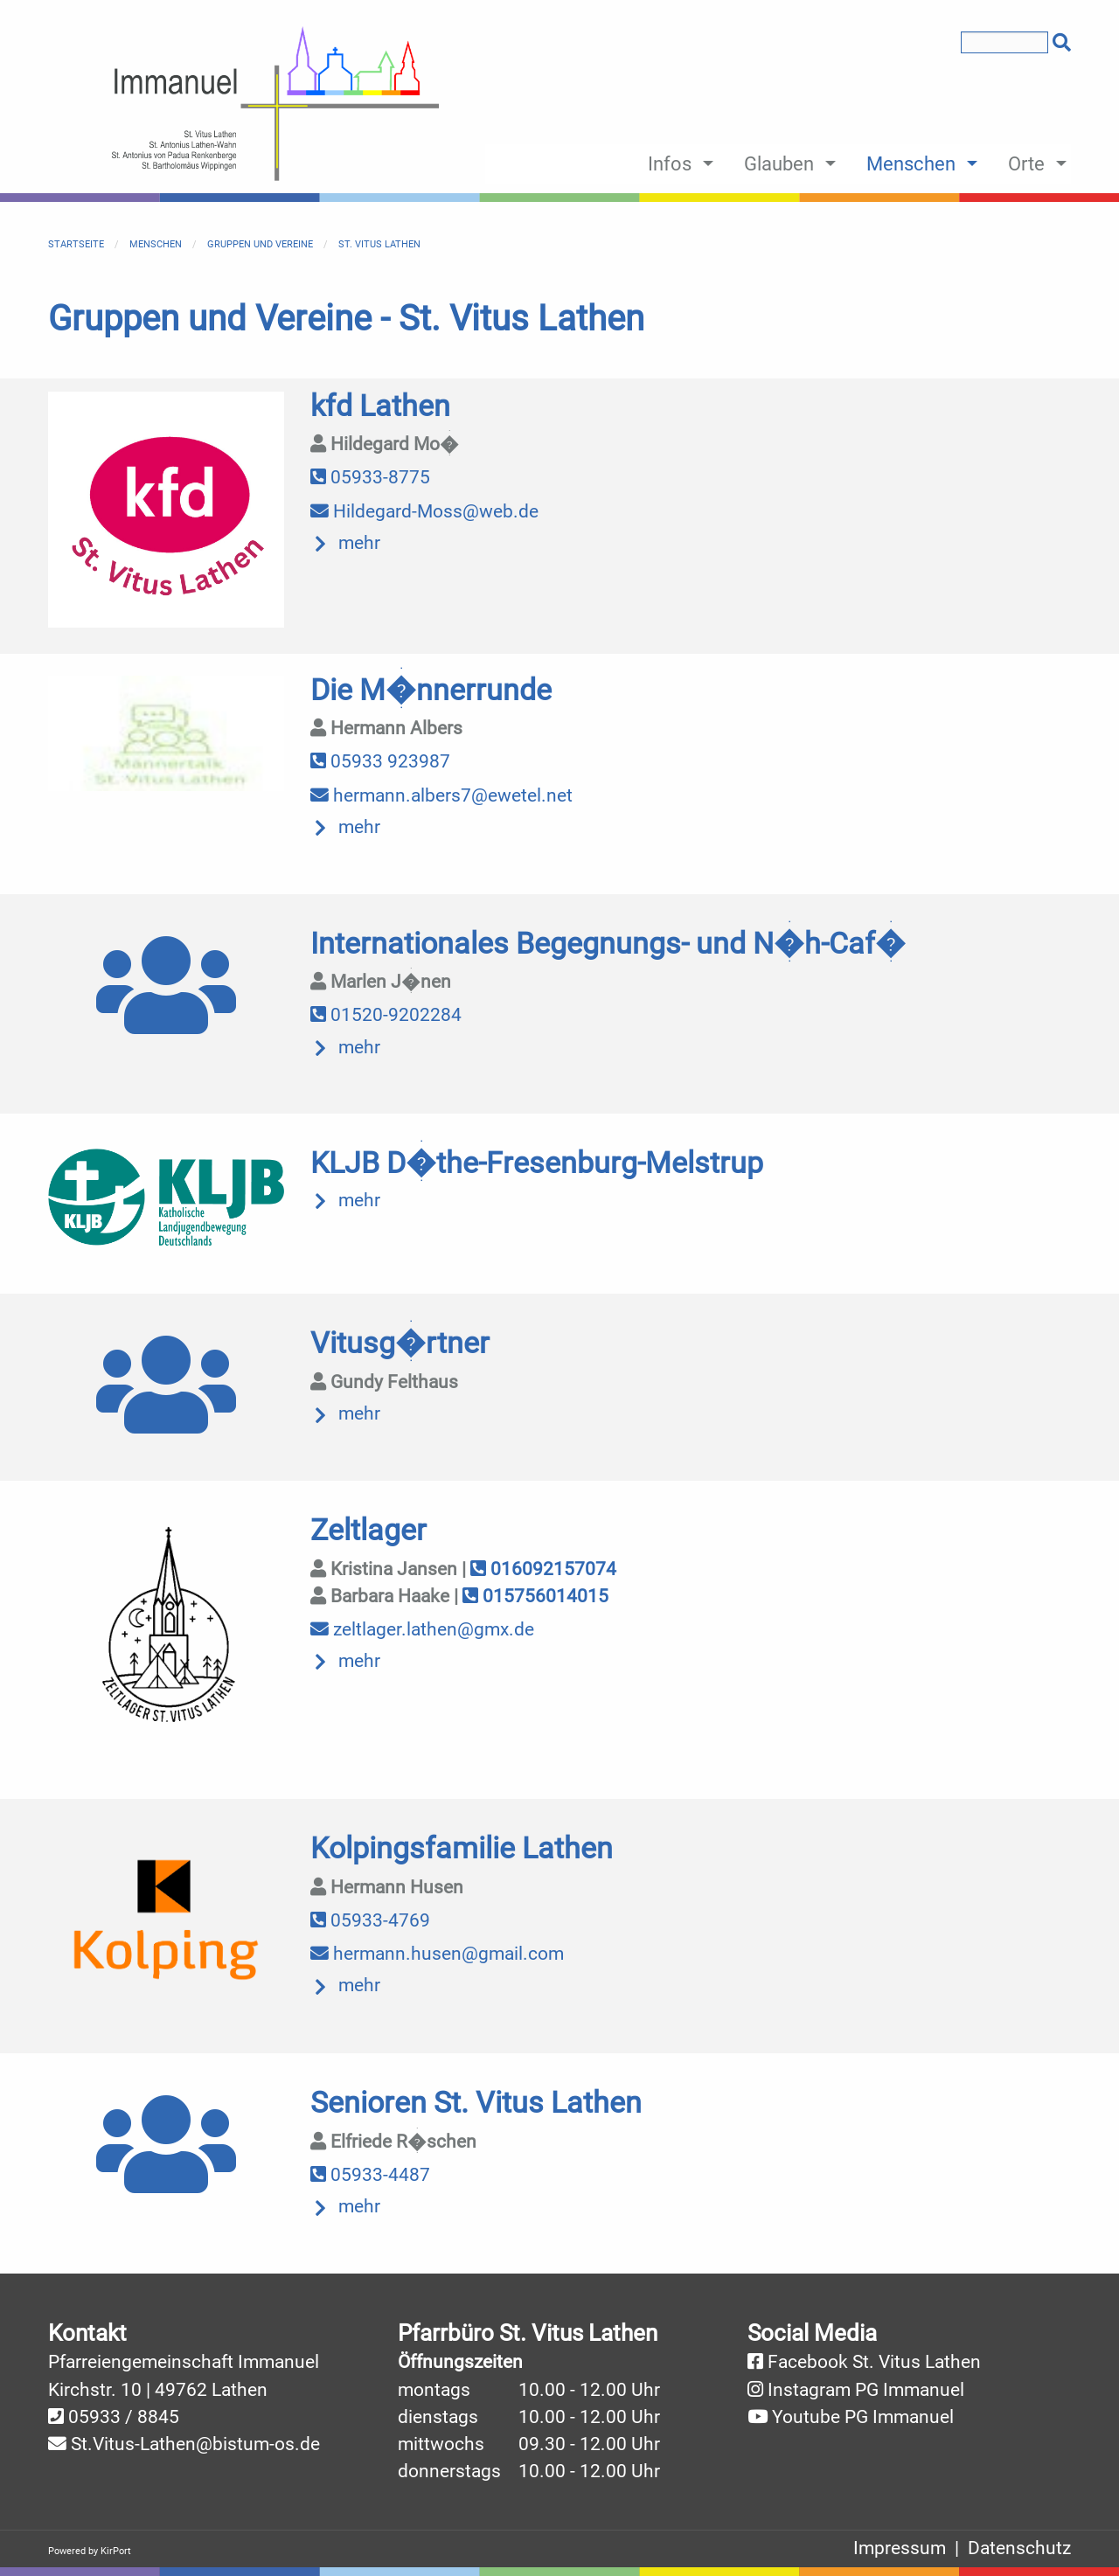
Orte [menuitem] (1026, 163)
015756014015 (535, 1596)
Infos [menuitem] (670, 163)
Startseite (76, 244)
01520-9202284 (386, 1014)
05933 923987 (380, 761)
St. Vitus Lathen (379, 244)
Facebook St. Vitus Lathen (874, 2361)
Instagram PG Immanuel (866, 2389)
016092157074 (543, 1569)
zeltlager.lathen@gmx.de (422, 1629)
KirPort (116, 2551)
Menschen (155, 244)
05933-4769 (370, 1920)
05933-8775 (370, 477)
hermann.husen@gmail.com (437, 1953)
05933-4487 (370, 2174)
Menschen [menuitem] (911, 163)
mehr (359, 542)
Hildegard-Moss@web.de (424, 511)
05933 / (102, 2416)
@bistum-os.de (258, 2444)
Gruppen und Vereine (260, 244)
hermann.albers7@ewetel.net (441, 795)
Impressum (899, 2548)
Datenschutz (1019, 2548)
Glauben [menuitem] (779, 163)
